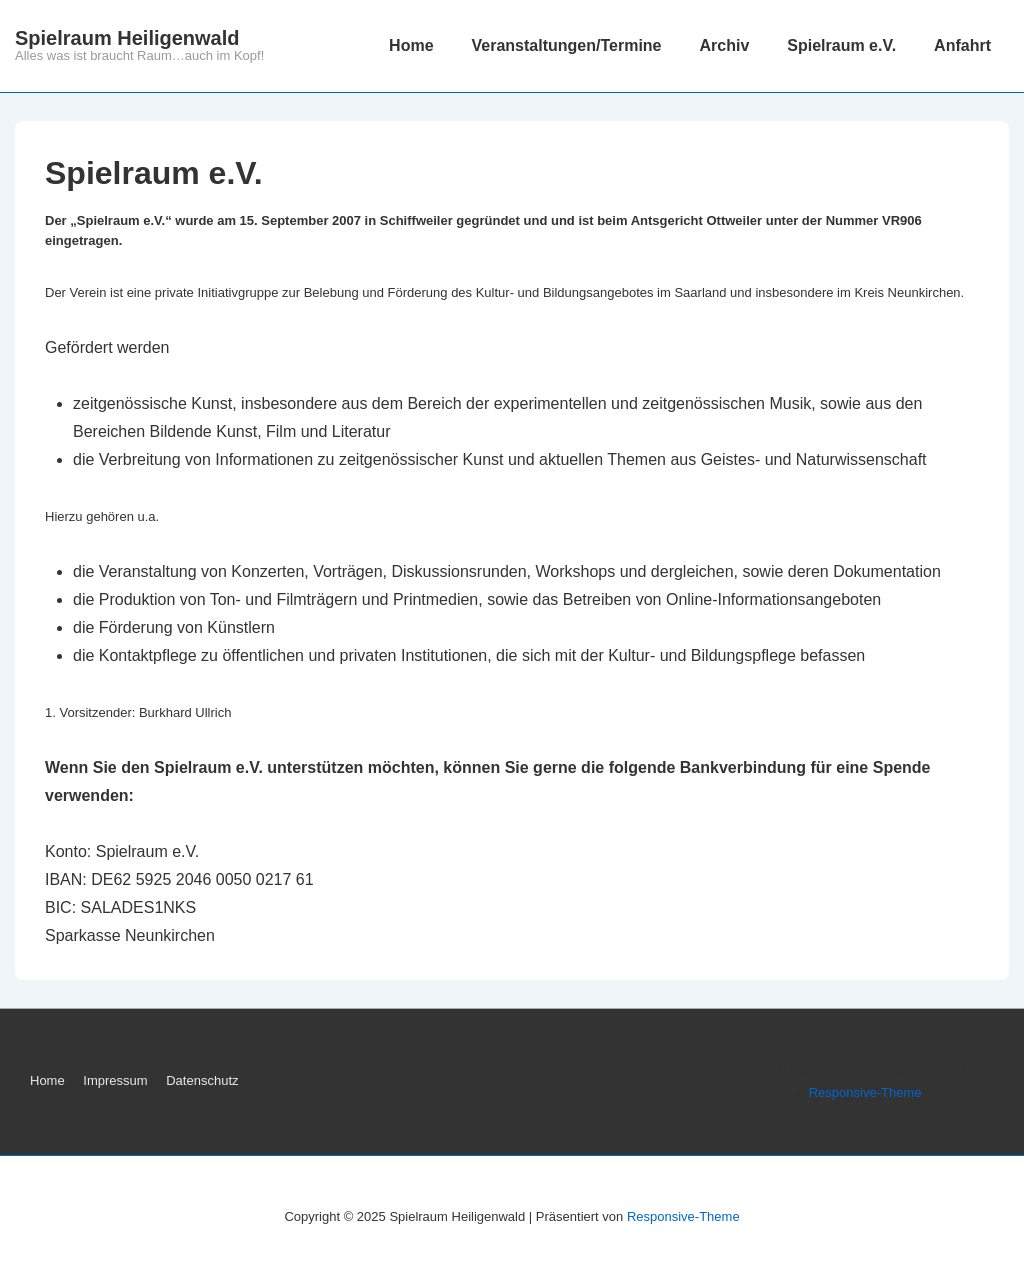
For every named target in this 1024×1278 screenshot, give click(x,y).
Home (411, 45)
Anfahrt (962, 45)
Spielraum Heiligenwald (127, 38)
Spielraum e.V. (841, 45)
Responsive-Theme (865, 1092)
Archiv (725, 45)
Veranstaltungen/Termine (567, 45)
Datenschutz (202, 1080)
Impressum (115, 1080)
